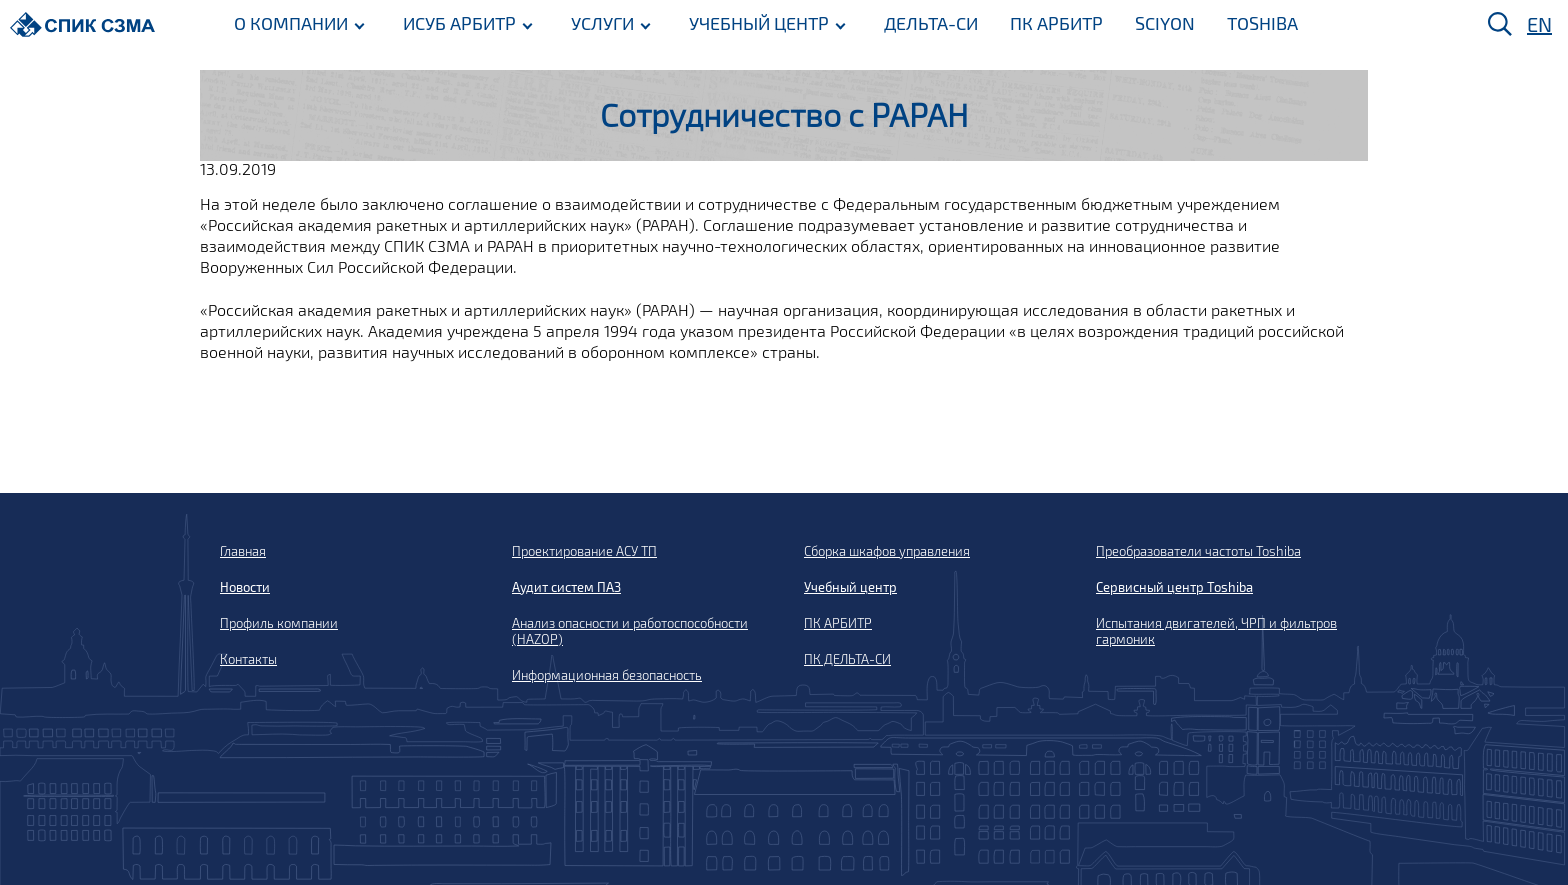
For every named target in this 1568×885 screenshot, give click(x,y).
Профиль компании (279, 623)
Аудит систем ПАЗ (566, 587)
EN (1539, 24)
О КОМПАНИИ (291, 23)
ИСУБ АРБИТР (459, 23)
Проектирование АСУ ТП (584, 551)
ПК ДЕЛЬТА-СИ (847, 659)
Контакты (248, 659)
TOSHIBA (1262, 23)
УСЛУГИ (602, 23)
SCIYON (1165, 23)
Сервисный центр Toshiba (1174, 587)
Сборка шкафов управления (887, 551)
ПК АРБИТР (1056, 23)
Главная (243, 551)
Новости (245, 587)
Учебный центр (850, 587)
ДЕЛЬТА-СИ (931, 23)
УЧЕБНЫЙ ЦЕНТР (759, 23)
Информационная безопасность (607, 675)
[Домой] (82, 24)
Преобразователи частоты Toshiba (1198, 551)
